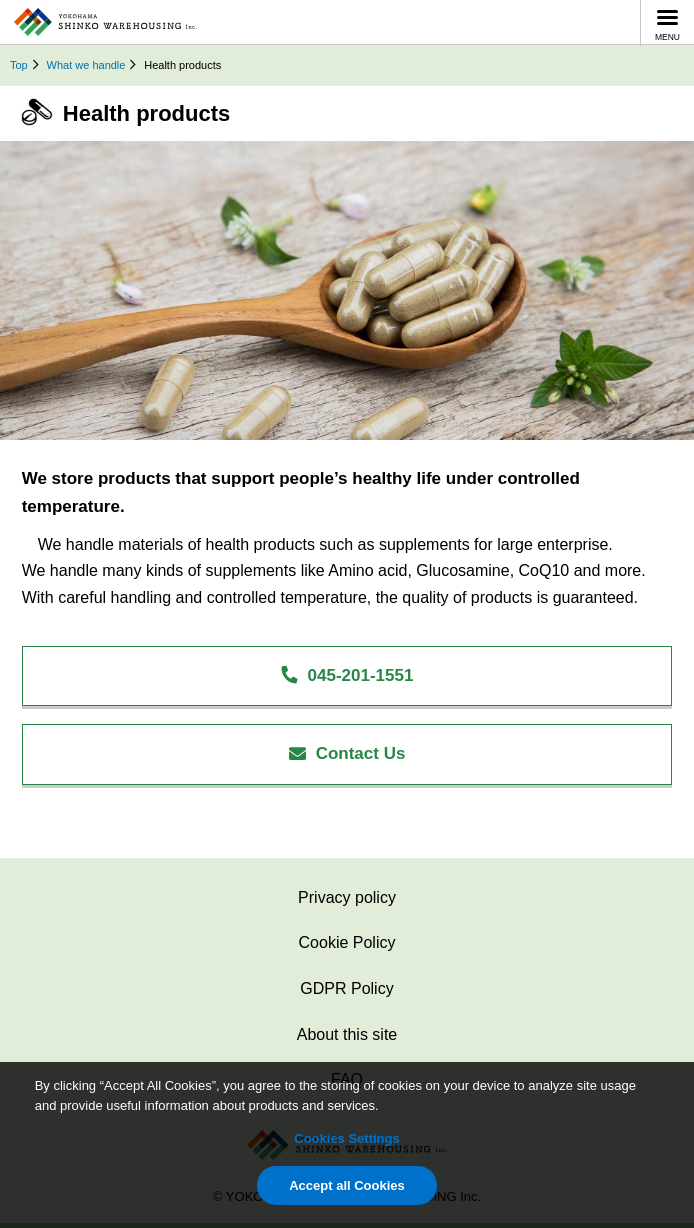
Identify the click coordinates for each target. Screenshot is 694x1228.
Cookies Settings (346, 1138)
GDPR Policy (346, 988)
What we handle (86, 65)
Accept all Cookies (347, 1185)
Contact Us (347, 753)
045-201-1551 (347, 676)
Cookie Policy (347, 942)
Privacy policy (347, 897)
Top (19, 65)
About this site (347, 1034)
